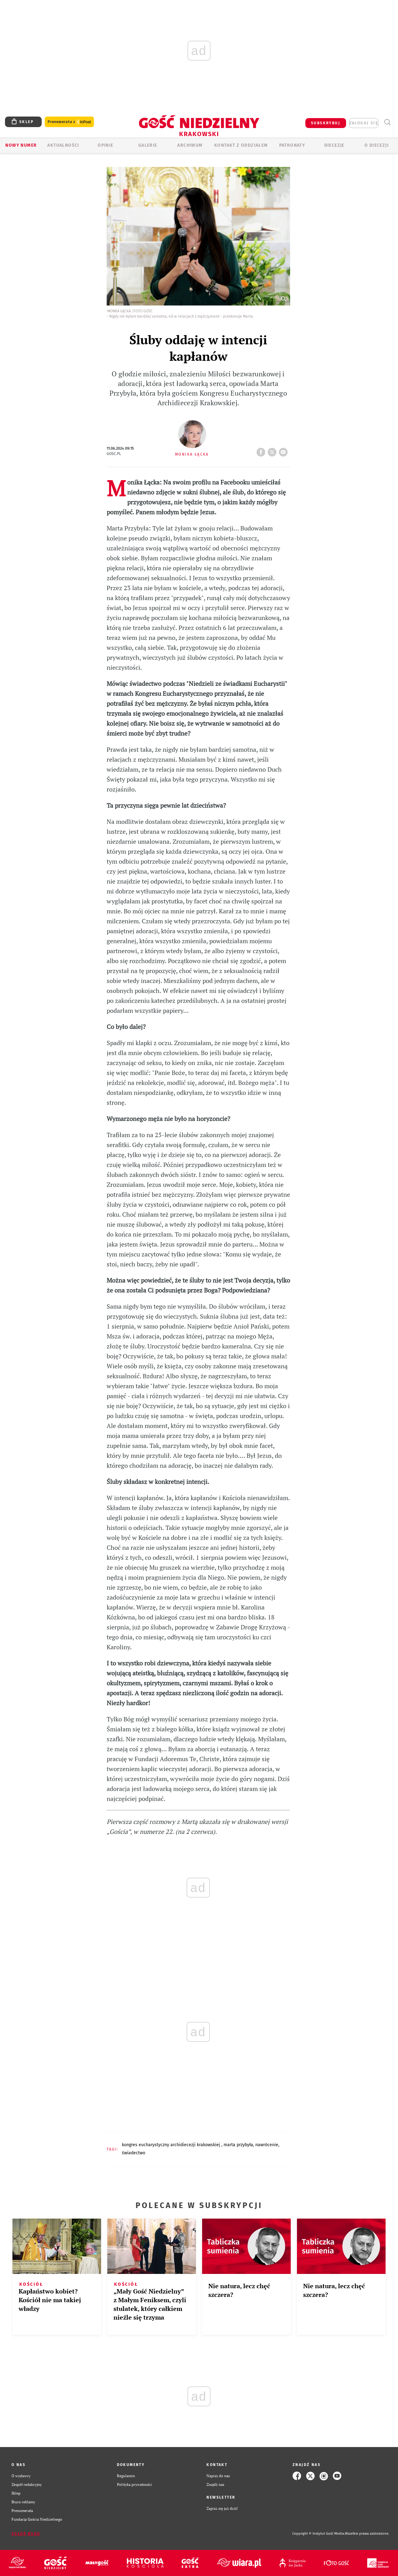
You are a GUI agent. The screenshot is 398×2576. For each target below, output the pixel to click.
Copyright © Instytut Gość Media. (318, 2534)
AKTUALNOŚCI (63, 145)
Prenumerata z (69, 122)
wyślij (284, 450)
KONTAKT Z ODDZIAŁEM (241, 145)
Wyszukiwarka (387, 122)
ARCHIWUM (189, 145)
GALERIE (147, 145)
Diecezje (334, 145)
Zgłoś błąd (26, 2534)
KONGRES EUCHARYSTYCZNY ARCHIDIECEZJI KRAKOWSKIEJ (171, 2144)
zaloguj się (363, 123)
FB (262, 450)
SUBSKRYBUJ (325, 123)
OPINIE (105, 145)
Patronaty (292, 145)
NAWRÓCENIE (266, 2144)
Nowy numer (21, 145)
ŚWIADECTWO (133, 2153)
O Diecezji (376, 145)
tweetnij (273, 450)
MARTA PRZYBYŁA (238, 2144)
